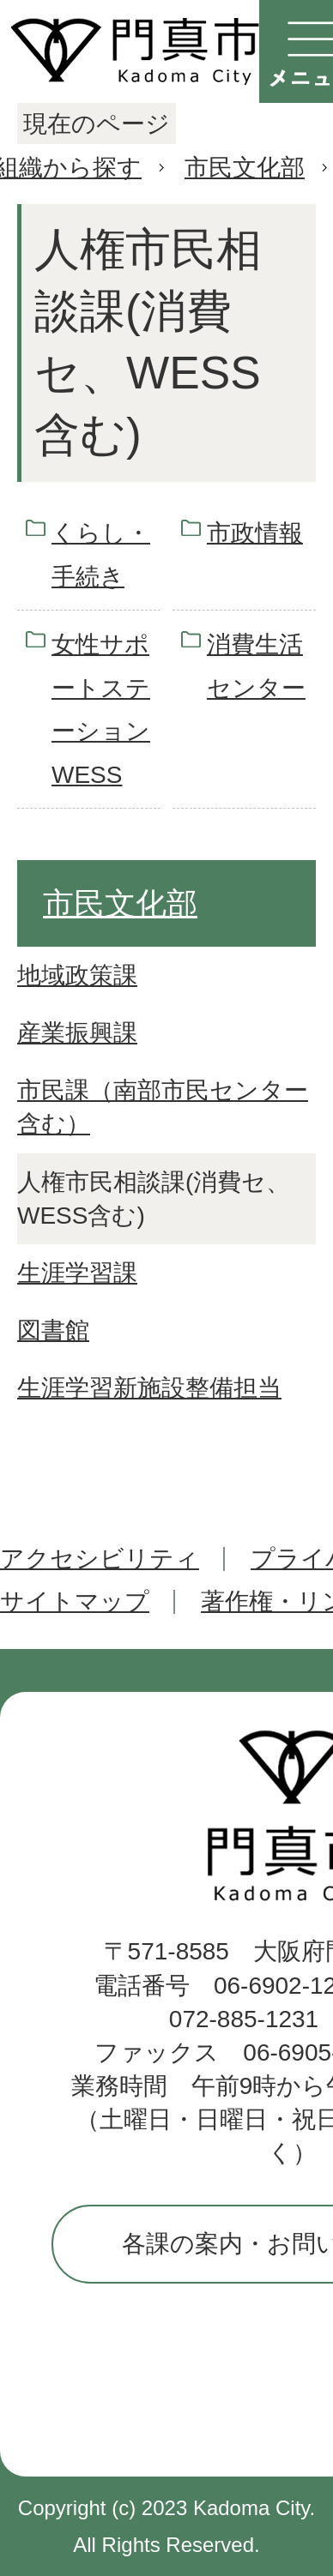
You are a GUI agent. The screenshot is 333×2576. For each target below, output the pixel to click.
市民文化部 (245, 167)
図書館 (53, 1330)
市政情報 (255, 533)
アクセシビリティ (99, 1558)
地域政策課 (77, 975)
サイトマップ (74, 1601)
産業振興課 (77, 1033)
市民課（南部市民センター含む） (162, 1107)
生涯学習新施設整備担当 (149, 1388)
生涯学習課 (77, 1273)
